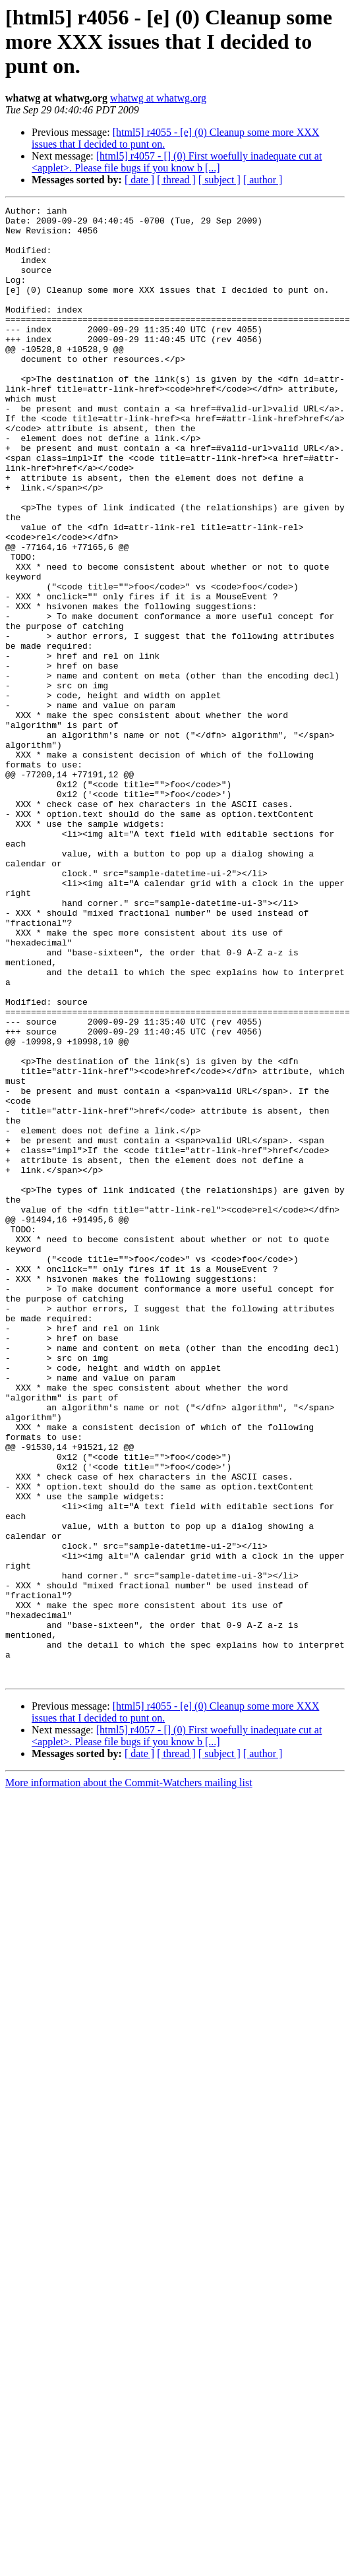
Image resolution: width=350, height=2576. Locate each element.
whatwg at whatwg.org (158, 98)
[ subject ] (219, 179)
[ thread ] (176, 179)
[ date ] (139, 179)
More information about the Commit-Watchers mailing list (128, 2077)
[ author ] (263, 179)
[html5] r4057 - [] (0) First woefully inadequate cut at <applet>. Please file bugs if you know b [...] (177, 161)
